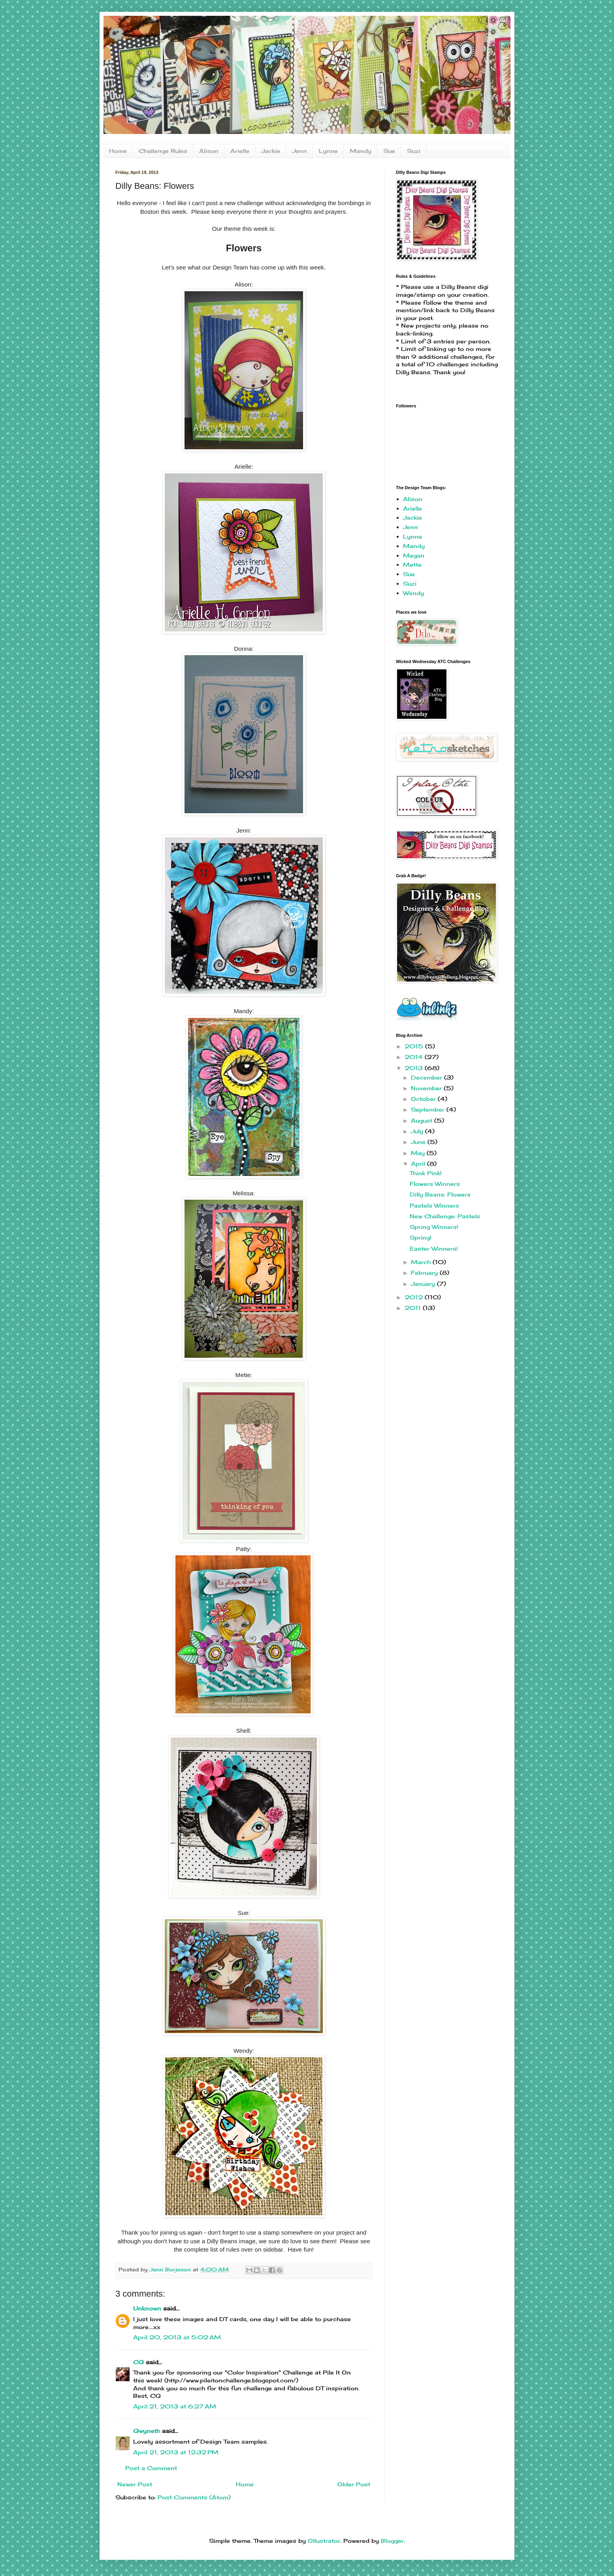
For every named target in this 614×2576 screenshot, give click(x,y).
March (422, 1262)
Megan (413, 555)
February (425, 1272)
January (424, 1283)
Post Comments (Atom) (194, 2497)
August (422, 1120)
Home (118, 150)
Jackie (270, 150)
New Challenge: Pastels (445, 1216)
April (419, 1163)
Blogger (392, 2540)
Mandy (360, 150)
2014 (415, 1056)
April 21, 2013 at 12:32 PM (175, 2452)
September (428, 1109)
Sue (389, 150)
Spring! (420, 1237)
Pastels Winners (434, 1205)
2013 (415, 1068)
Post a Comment (151, 2468)
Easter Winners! (434, 1248)
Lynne (328, 150)
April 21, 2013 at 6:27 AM (174, 2406)
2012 (415, 1297)
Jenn (299, 150)
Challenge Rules (163, 150)
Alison (208, 150)
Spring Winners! (434, 1226)
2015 (415, 1046)
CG (138, 2362)
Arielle (239, 150)
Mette (412, 564)
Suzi (413, 150)
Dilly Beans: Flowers (440, 1194)
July (418, 1131)
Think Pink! (426, 1173)
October (424, 1098)
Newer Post (134, 2484)
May (419, 1152)
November (427, 1088)
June (419, 1141)
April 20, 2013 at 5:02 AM (177, 2337)
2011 (414, 1307)
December (427, 1077)
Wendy (413, 593)
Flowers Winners (435, 1183)
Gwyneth (146, 2430)
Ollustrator (324, 2540)
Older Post (353, 2484)
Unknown (147, 2308)
